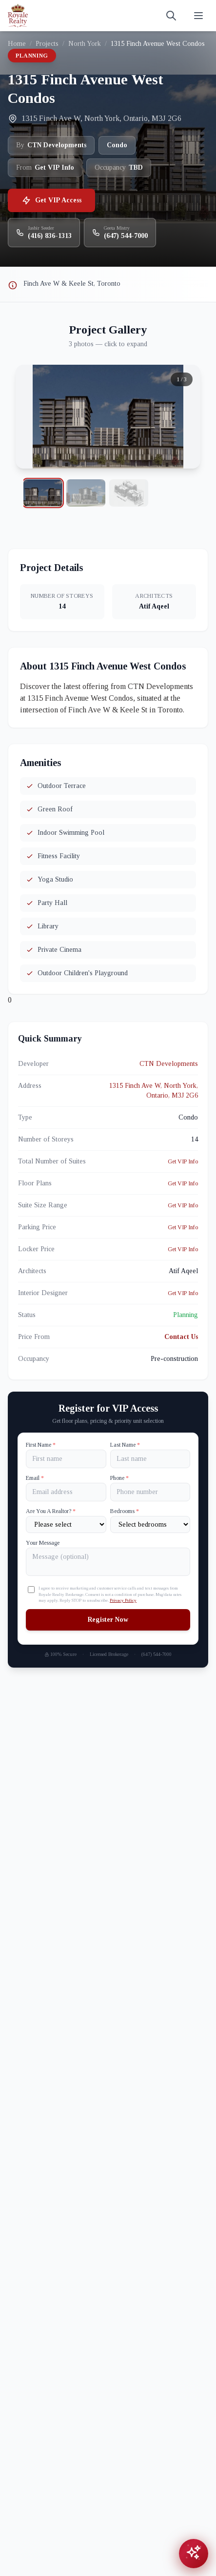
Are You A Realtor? (51, 1511)
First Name (41, 1444)
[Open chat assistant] (193, 2553)
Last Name (125, 1444)
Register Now (108, 1619)
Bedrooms (124, 1511)
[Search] (171, 15)
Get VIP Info (183, 1161)
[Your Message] (108, 1562)
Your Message (42, 1542)
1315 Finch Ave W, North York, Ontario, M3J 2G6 (153, 1090)
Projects (47, 43)
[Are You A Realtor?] (66, 1524)
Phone (119, 1478)
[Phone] (150, 1492)
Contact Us (181, 1336)
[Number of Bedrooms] (150, 1524)
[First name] (66, 1459)
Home (17, 43)
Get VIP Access (51, 200)
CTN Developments (168, 1063)
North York (84, 43)
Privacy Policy (123, 1600)
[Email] (66, 1492)
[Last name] (150, 1459)
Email (35, 1478)
